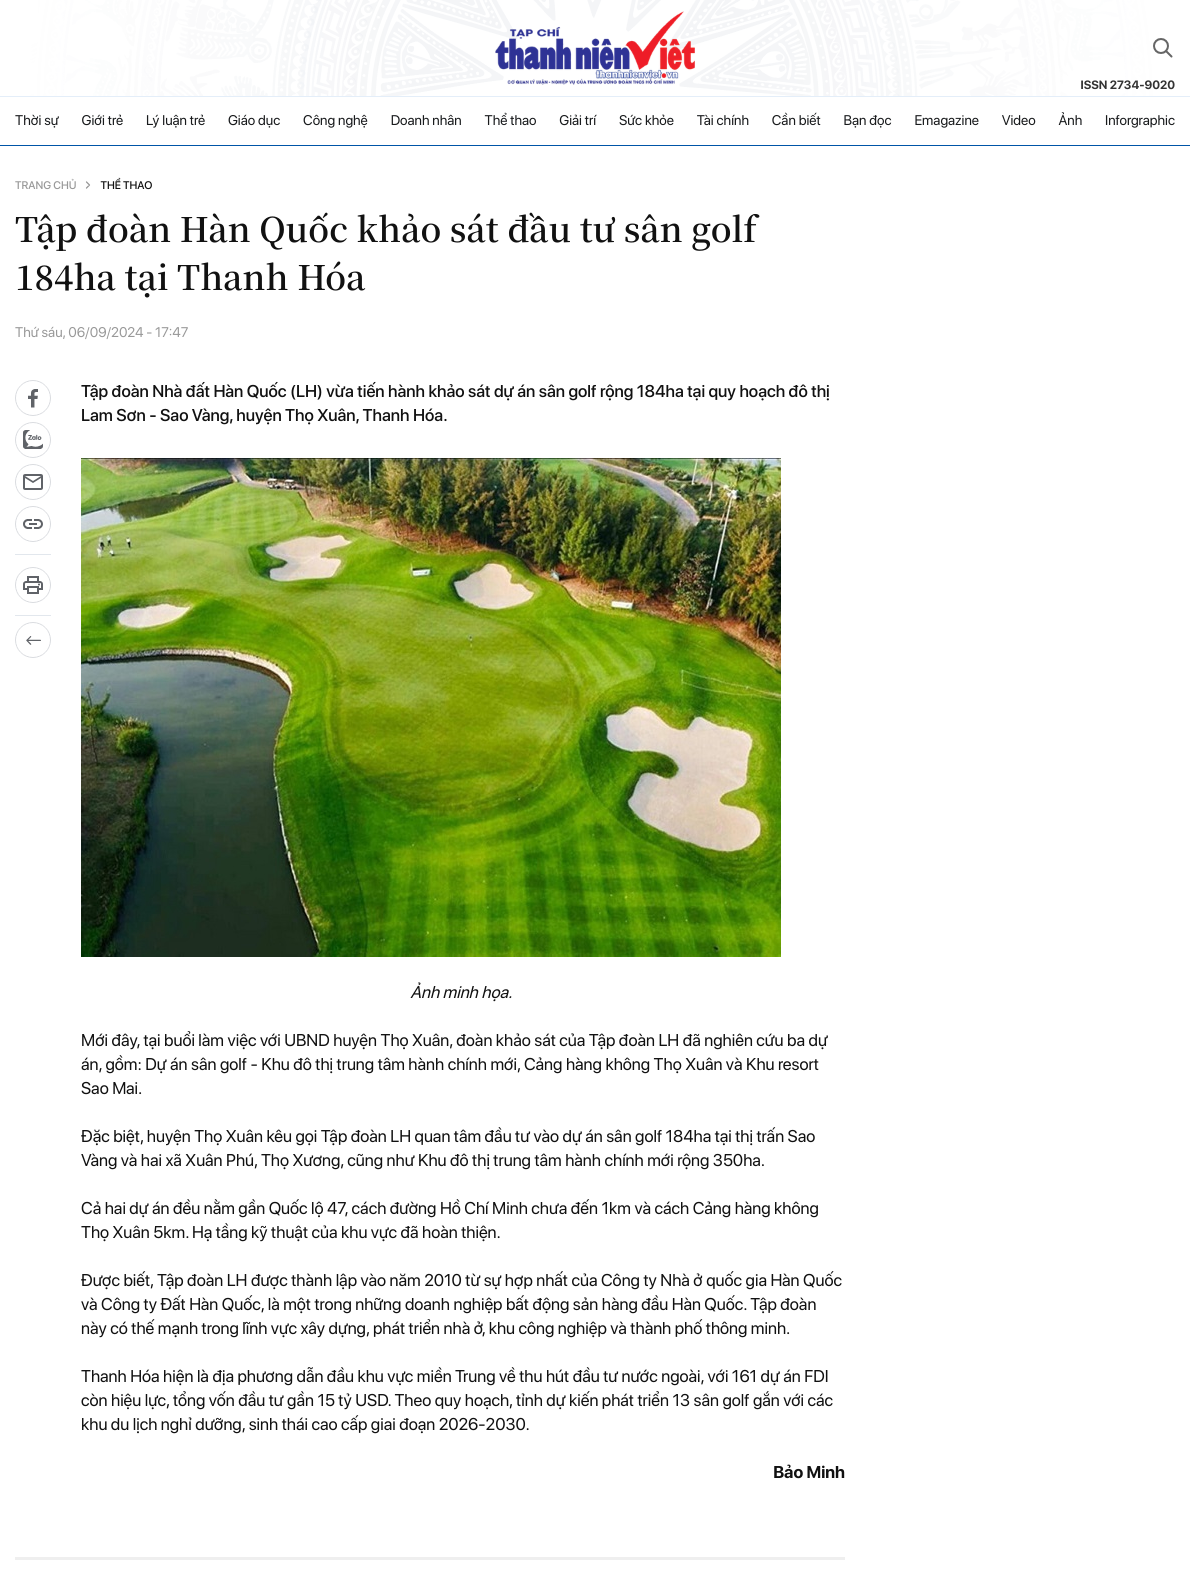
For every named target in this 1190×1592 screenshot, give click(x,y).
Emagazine (946, 121)
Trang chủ (45, 185)
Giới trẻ (103, 121)
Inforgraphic (1140, 121)
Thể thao (511, 121)
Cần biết (796, 121)
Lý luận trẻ (175, 121)
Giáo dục (254, 121)
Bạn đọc (867, 121)
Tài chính (723, 121)
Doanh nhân (426, 121)
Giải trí (577, 121)
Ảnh (1070, 121)
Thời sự (37, 121)
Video (1019, 121)
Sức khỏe (646, 121)
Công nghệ (335, 121)
